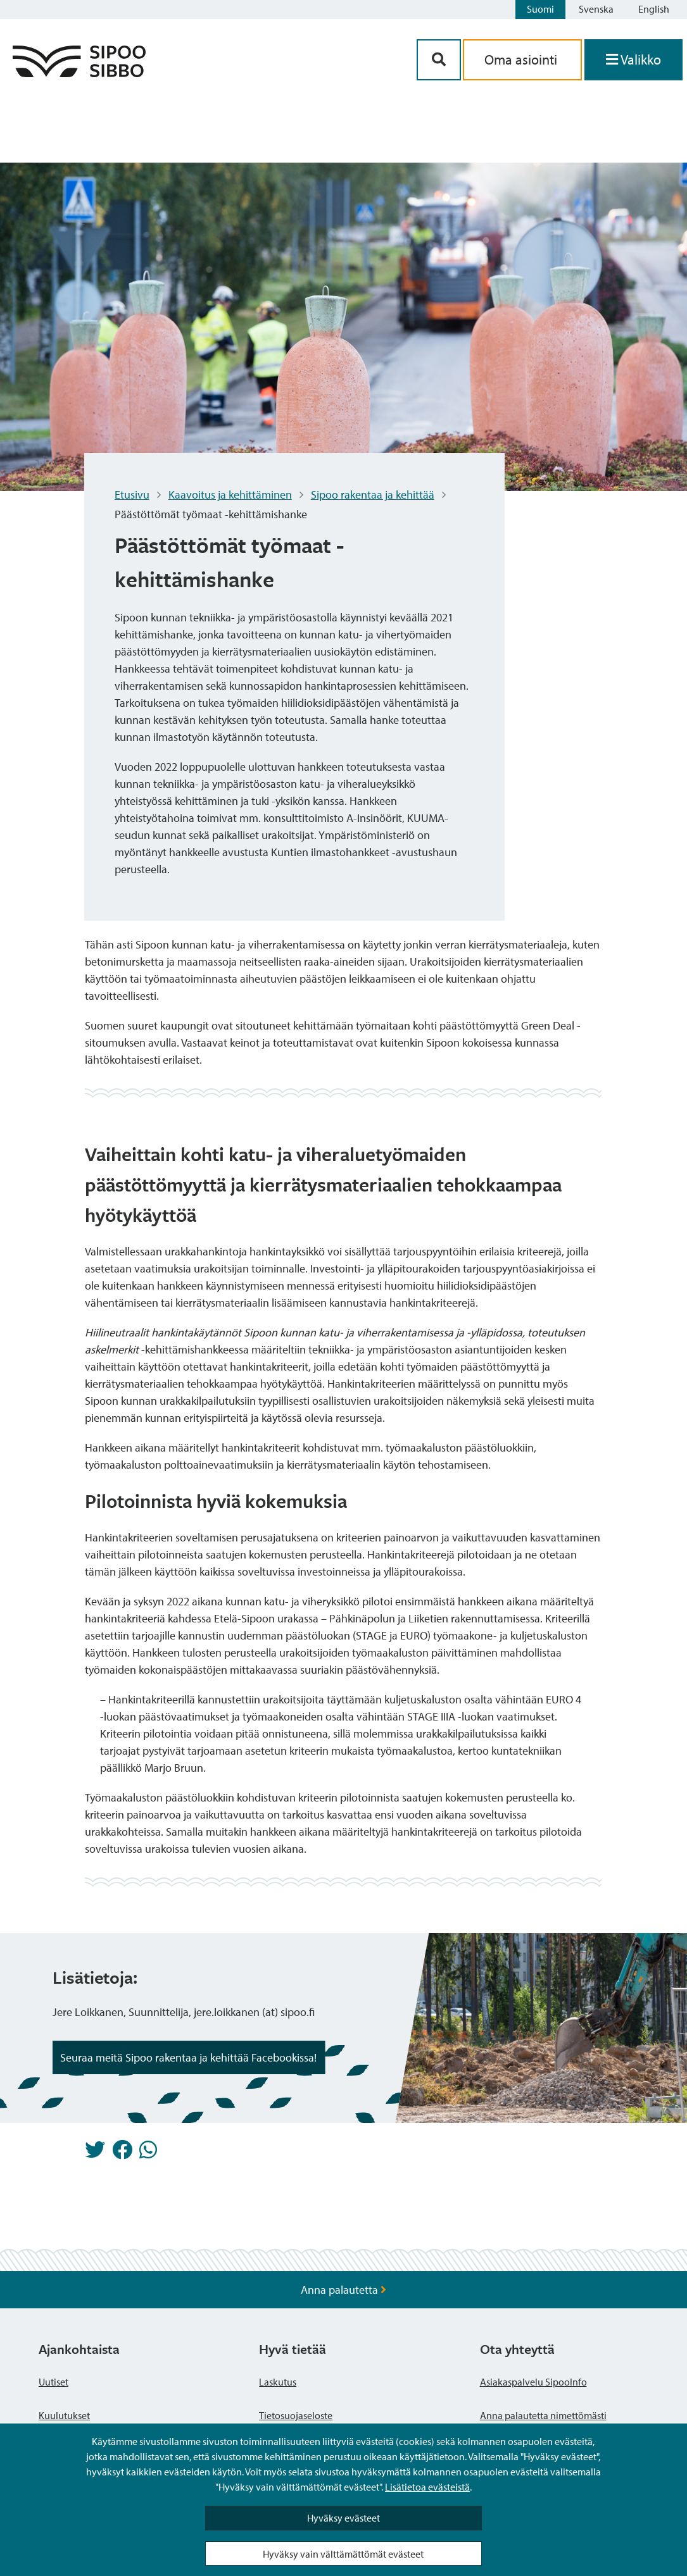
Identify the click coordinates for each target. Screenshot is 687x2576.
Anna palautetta (343, 2289)
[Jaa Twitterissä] (95, 2153)
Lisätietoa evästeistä (427, 2486)
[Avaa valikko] (633, 59)
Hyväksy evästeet (343, 2517)
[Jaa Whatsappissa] (148, 2153)
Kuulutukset (64, 2415)
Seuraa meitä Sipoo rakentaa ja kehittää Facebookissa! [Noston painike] (188, 2057)
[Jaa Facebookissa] (122, 2153)
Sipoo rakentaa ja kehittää (372, 494)
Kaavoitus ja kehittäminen (230, 494)
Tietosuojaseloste (295, 2415)
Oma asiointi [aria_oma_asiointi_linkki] (522, 59)
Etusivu (132, 494)
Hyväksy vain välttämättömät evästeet (343, 2554)
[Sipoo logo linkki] (79, 73)
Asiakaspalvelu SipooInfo (533, 2381)
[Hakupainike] (439, 59)
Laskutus (277, 2381)
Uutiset (53, 2381)
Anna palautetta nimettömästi (543, 2415)
